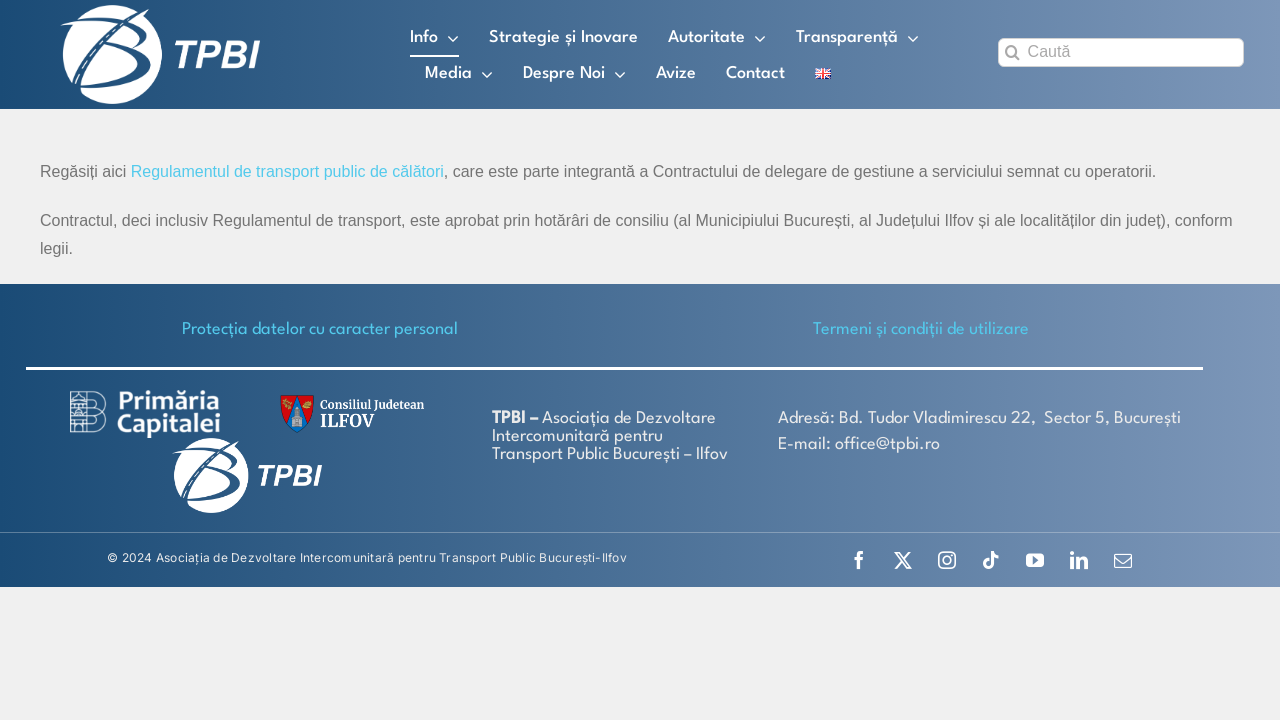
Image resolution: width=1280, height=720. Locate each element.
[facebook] (859, 560)
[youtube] (1035, 560)
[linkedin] (1079, 560)
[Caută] (1121, 52)
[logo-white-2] (145, 397)
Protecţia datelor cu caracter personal (320, 329)
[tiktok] (991, 560)
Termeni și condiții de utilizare (921, 329)
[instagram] (947, 560)
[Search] (1012, 52)
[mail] (1123, 560)
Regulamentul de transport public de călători (287, 171)
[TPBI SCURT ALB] (160, 12)
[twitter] (903, 560)
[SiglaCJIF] (349, 399)
